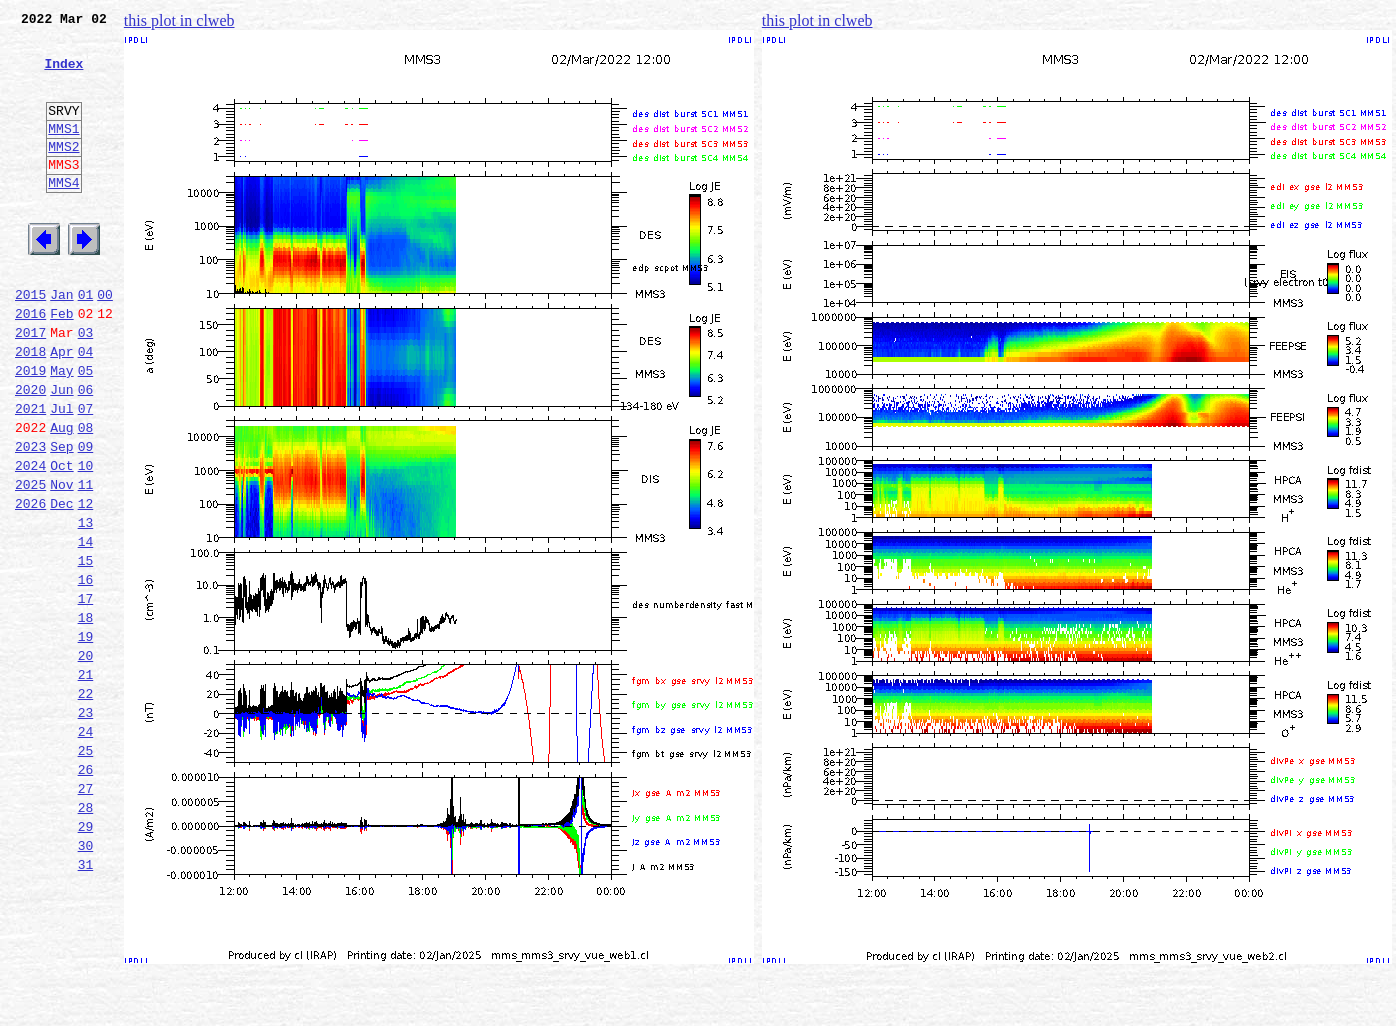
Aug (61, 496)
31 (86, 1002)
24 (86, 848)
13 (86, 606)
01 (86, 342)
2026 (30, 584)
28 (86, 936)
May (61, 430)
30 (86, 980)
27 (86, 914)
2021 (30, 474)
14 (86, 628)
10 (86, 540)
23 (86, 826)
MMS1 (63, 152)
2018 (30, 408)
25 (86, 870)
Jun (61, 452)
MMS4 (63, 215)
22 (86, 804)
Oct (61, 540)
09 (86, 518)
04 (86, 408)
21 (86, 782)
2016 (30, 364)
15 (86, 650)
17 (86, 694)
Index (63, 75)
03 (86, 386)
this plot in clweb (179, 20)
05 (86, 430)
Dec (61, 584)
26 (86, 892)
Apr (61, 408)
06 (86, 452)
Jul (61, 474)
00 (105, 342)
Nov (61, 562)
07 (86, 474)
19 (86, 738)
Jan (61, 342)
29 (86, 958)
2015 (30, 342)
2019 (30, 430)
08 (86, 496)
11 (86, 562)
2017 (30, 386)
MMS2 (63, 173)
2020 (30, 452)
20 (86, 760)
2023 (30, 518)
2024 (30, 540)
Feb (61, 364)
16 (86, 672)
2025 (30, 562)
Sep (61, 518)
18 (86, 716)
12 (86, 584)
